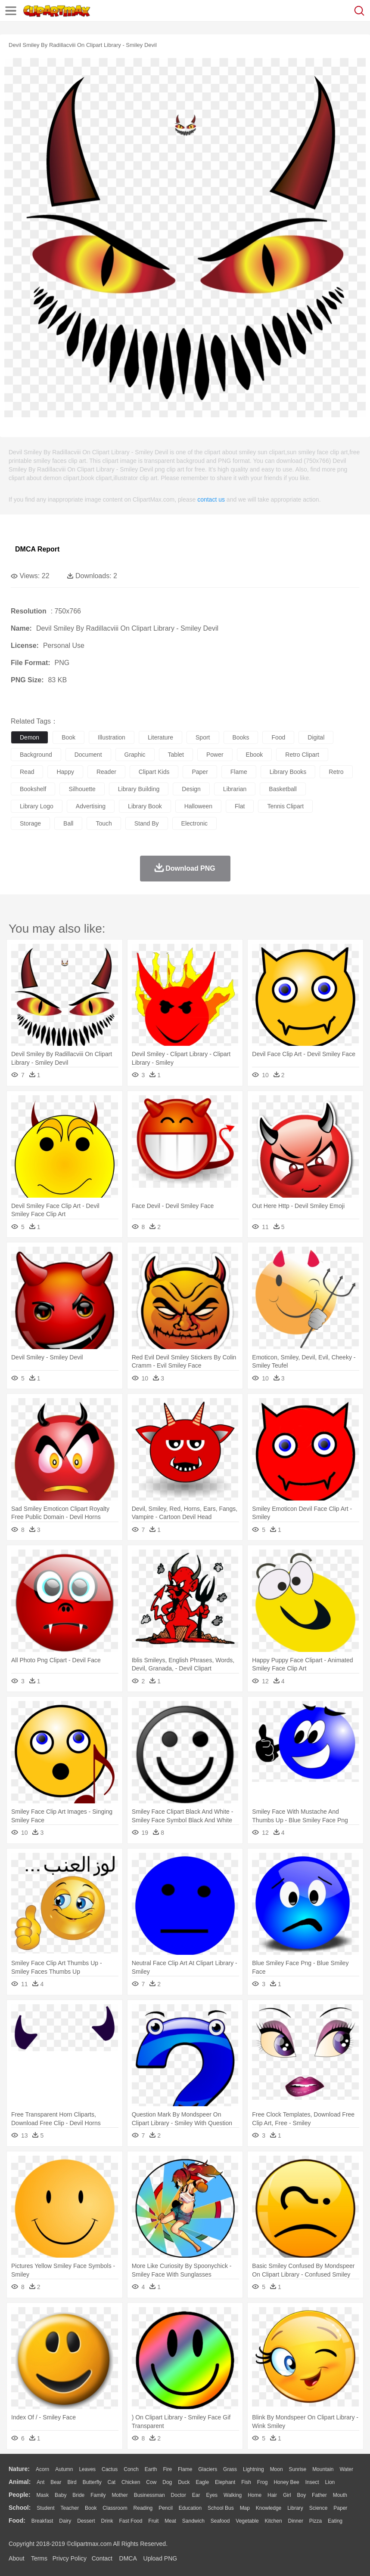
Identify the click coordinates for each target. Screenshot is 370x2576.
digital (316, 737)
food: (17, 2520)
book (68, 737)
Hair (272, 2495)
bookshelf (33, 789)
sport (203, 737)
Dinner (295, 2521)
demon (29, 737)
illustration (111, 737)
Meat (170, 2521)
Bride (78, 2495)
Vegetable (247, 2521)
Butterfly (92, 2482)
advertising (91, 806)
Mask (42, 2495)
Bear (55, 2482)
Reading (143, 2508)
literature (160, 737)
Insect (312, 2482)
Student (45, 2508)
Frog (262, 2482)
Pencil (166, 2508)
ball (68, 823)
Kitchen (273, 2521)
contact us (211, 499)
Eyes (212, 2495)
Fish (246, 2482)
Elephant (225, 2482)
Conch (131, 2469)
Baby (60, 2495)
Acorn (42, 2469)
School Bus (221, 2508)
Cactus (110, 2469)
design (191, 789)
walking (233, 2495)
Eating (335, 2521)
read (27, 771)
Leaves (87, 2469)
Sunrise (298, 2469)
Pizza (315, 2521)
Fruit (153, 2521)
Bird (71, 2482)
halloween (198, 806)
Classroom (115, 2508)
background (36, 754)
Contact (102, 2558)
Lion (330, 2482)
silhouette (81, 789)
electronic (194, 823)
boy (301, 2495)
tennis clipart (285, 806)
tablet (176, 754)
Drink (107, 2521)
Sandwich (193, 2521)
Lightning (253, 2469)
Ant (40, 2482)
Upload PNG (160, 2558)
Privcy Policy (70, 2558)
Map (245, 2508)
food (278, 737)
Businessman (149, 2495)
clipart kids (154, 771)
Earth (151, 2469)
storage (30, 823)
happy (65, 771)
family (98, 2495)
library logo (36, 806)
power (215, 754)
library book (145, 806)
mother (119, 2495)
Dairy (65, 2521)
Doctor (178, 2495)
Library (295, 2508)
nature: (19, 2468)
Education (190, 2508)
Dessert (86, 2521)
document (88, 754)
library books (288, 771)
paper (200, 771)
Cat (112, 2482)
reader (106, 771)
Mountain (322, 2469)
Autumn (64, 2469)
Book (90, 2508)
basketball (283, 789)
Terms (39, 2558)
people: (20, 2494)
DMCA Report (37, 549)
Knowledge (268, 2508)
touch (104, 823)
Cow (151, 2482)
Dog (167, 2482)
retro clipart (302, 754)
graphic (135, 754)
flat (240, 806)
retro (336, 771)
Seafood (220, 2521)
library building (139, 789)
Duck (184, 2482)
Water (346, 2469)
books (241, 737)
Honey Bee (286, 2482)
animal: (20, 2481)
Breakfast (42, 2521)
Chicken (130, 2482)
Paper (340, 2508)
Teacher (70, 2508)
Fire (167, 2469)
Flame (185, 2469)
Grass (230, 2469)
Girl (287, 2495)
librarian (234, 789)
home (254, 2495)
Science (318, 2508)
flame (238, 771)
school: (20, 2507)
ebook (254, 754)
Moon (276, 2469)
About (17, 2558)
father (319, 2495)
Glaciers (207, 2469)
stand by (146, 823)
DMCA (128, 2558)
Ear (196, 2495)
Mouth (340, 2495)
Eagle (202, 2482)
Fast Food (130, 2521)
